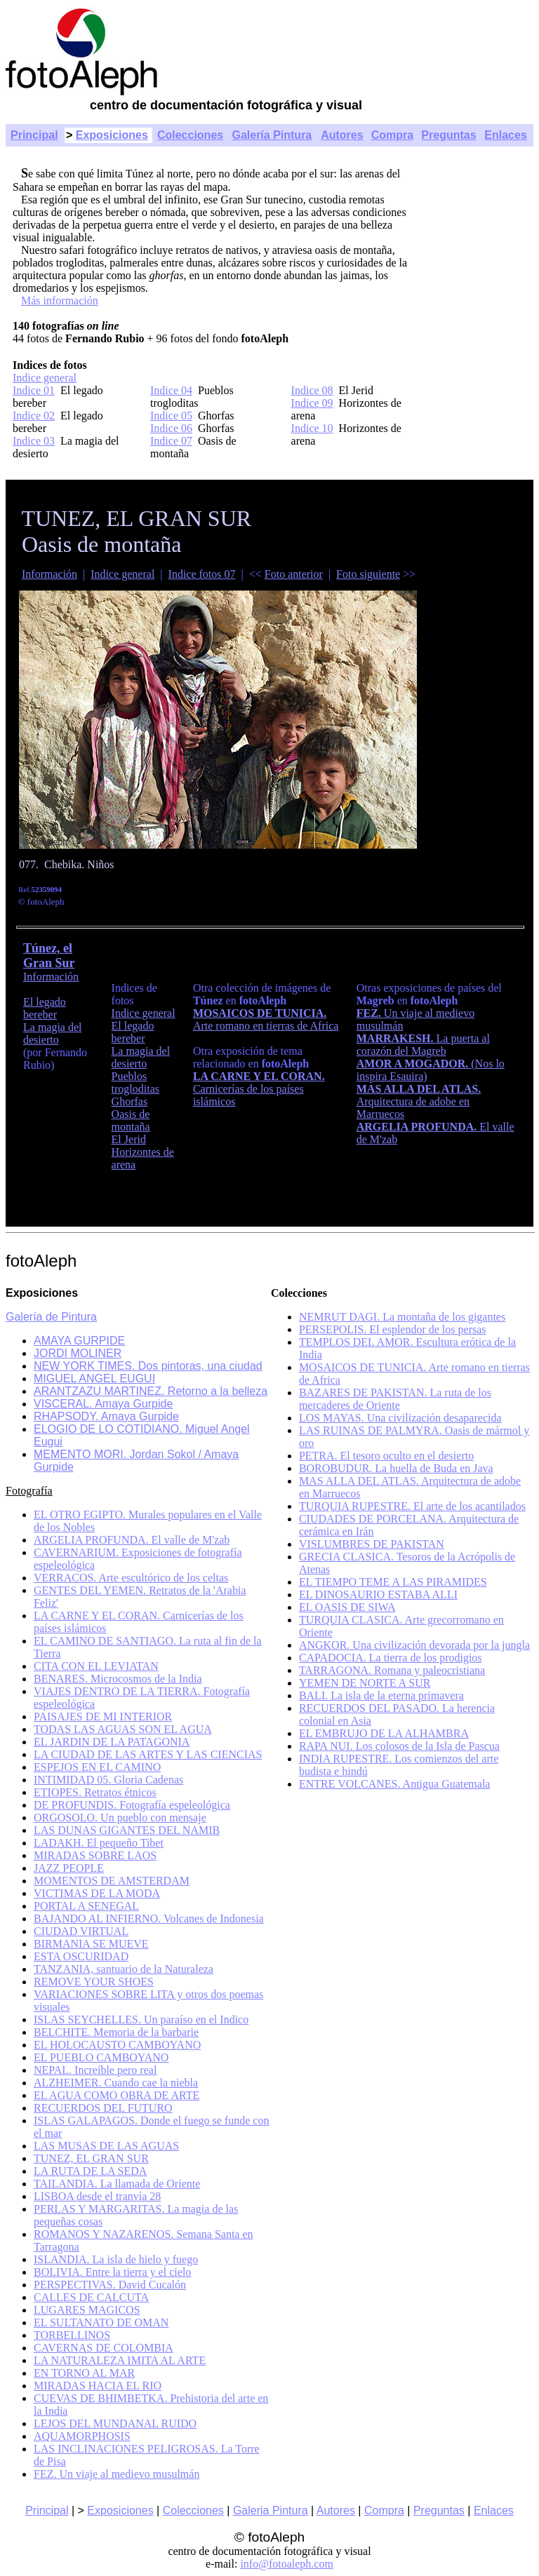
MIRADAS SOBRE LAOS (95, 1855)
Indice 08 (312, 390)
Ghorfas (130, 1101)
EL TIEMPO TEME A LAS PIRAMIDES (393, 1582)
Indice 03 (34, 441)
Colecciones (190, 135)
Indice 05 (171, 416)
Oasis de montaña (131, 1120)
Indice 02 (34, 416)
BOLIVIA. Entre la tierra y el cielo (112, 2272)
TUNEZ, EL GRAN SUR (91, 2158)
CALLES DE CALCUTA (91, 2297)
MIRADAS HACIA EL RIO (97, 2386)
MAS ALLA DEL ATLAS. (419, 1089)
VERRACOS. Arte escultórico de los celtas (131, 1578)
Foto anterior (294, 574)
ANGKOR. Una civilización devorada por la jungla (414, 1645)
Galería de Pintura (51, 1317)
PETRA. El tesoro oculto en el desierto (386, 1456)
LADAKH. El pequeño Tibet (99, 1843)
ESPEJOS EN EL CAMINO (97, 1767)
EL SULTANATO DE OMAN (101, 2322)
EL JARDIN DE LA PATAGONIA (111, 1742)
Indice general (44, 378)
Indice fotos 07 (202, 574)
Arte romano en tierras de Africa (265, 1026)
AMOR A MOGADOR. (414, 1064)
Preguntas (448, 135)
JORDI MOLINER (77, 1353)
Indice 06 (171, 428)
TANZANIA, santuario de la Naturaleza (123, 1969)
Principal (34, 135)
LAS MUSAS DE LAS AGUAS (106, 2146)
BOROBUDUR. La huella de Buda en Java (396, 1468)
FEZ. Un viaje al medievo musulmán (116, 2474)
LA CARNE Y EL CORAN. (259, 1076)
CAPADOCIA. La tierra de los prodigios (390, 1658)
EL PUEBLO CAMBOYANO (101, 2057)
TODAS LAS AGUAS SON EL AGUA (123, 1729)
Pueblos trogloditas (135, 1082)
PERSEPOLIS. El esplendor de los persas (392, 1329)
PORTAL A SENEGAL (86, 1906)
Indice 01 (34, 390)
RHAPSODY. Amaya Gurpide (106, 1416)
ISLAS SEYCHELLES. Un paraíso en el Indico (141, 2019)
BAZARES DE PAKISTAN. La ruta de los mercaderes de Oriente (395, 1399)
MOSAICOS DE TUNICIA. (259, 1013)
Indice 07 (171, 441)
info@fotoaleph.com (286, 2564)
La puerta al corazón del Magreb (423, 1044)
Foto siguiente (368, 574)
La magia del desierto (52, 1033)
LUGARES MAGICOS (87, 2310)
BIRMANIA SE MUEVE (91, 1944)
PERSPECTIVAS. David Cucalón (110, 2285)
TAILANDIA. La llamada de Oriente (117, 2184)
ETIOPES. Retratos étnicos (95, 1792)
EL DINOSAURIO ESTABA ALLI (378, 1594)
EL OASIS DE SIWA (347, 1607)
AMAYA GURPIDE (79, 1341)
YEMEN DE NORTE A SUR (365, 1683)
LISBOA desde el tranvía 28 (97, 2196)
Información (49, 574)
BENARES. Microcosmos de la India (118, 1679)
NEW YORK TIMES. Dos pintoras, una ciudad (148, 1366)
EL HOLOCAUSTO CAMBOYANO (117, 2045)
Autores (342, 135)
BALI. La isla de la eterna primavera (381, 1695)
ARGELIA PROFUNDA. (417, 1127)
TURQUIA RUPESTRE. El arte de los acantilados (412, 1506)
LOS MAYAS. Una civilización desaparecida (400, 1418)
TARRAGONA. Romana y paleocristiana (392, 1670)
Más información (59, 300)
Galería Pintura (272, 135)
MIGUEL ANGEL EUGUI (94, 1378)
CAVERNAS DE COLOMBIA (103, 2348)
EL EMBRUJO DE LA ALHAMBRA (384, 1733)
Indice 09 (312, 403)
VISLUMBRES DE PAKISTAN (371, 1544)
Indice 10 (312, 428)
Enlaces (505, 135)
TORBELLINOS (72, 2335)
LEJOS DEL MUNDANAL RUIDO (115, 2423)
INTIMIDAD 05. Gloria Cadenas (108, 1780)
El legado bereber (44, 1008)
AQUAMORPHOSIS (82, 2436)
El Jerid (129, 1139)
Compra (392, 135)
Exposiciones (112, 135)
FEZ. (370, 1013)
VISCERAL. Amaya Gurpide (103, 1404)
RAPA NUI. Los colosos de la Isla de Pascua (399, 1746)
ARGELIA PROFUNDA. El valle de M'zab (131, 1540)
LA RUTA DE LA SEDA (90, 2171)
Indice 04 (171, 390)
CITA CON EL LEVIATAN (96, 1666)
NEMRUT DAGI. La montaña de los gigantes (402, 1317)
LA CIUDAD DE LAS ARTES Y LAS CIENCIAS (148, 1754)
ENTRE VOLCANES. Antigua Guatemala (395, 1784)
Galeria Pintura (270, 2510)
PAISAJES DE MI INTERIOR (103, 1716)
